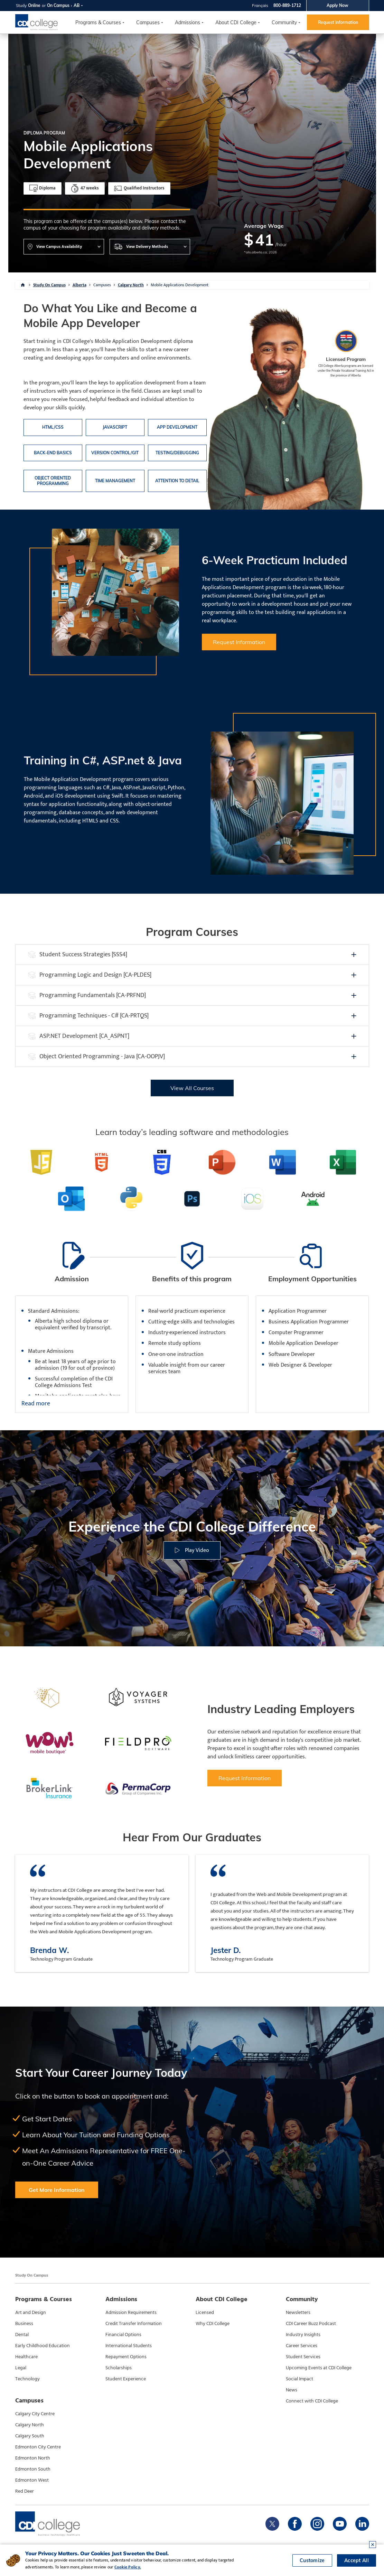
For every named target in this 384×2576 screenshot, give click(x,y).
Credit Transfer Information (133, 2323)
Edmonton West (32, 2480)
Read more (35, 1404)
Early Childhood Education (42, 2345)
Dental (22, 2334)
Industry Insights (303, 2334)
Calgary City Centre (35, 2413)
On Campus (58, 5)
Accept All (356, 2560)
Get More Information (57, 2189)
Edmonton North (32, 2458)
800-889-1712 (287, 5)
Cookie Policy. (127, 2567)
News (291, 2390)
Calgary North (131, 284)
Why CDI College (213, 2323)
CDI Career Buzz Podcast (311, 2323)
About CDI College (235, 22)
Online (34, 5)
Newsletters (298, 2312)
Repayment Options (126, 2356)
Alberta (79, 284)
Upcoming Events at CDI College (319, 2367)
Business (24, 2323)
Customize (312, 2560)
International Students (128, 2345)
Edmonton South (32, 2469)
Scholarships (118, 2367)
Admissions (187, 22)
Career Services (301, 2345)
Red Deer (24, 2491)
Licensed (205, 2312)
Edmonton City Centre (38, 2447)
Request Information (338, 22)
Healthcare (26, 2356)
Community (284, 22)
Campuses (102, 284)
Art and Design (30, 2312)
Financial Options (123, 2334)
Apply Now (337, 5)
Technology (27, 2378)
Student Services (303, 2356)
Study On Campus (49, 284)
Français (260, 5)
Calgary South (29, 2436)
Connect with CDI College (312, 2401)
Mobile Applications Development (179, 284)
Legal (20, 2367)
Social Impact (299, 2378)
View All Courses (192, 1088)
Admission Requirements (131, 2312)
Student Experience (125, 2378)
